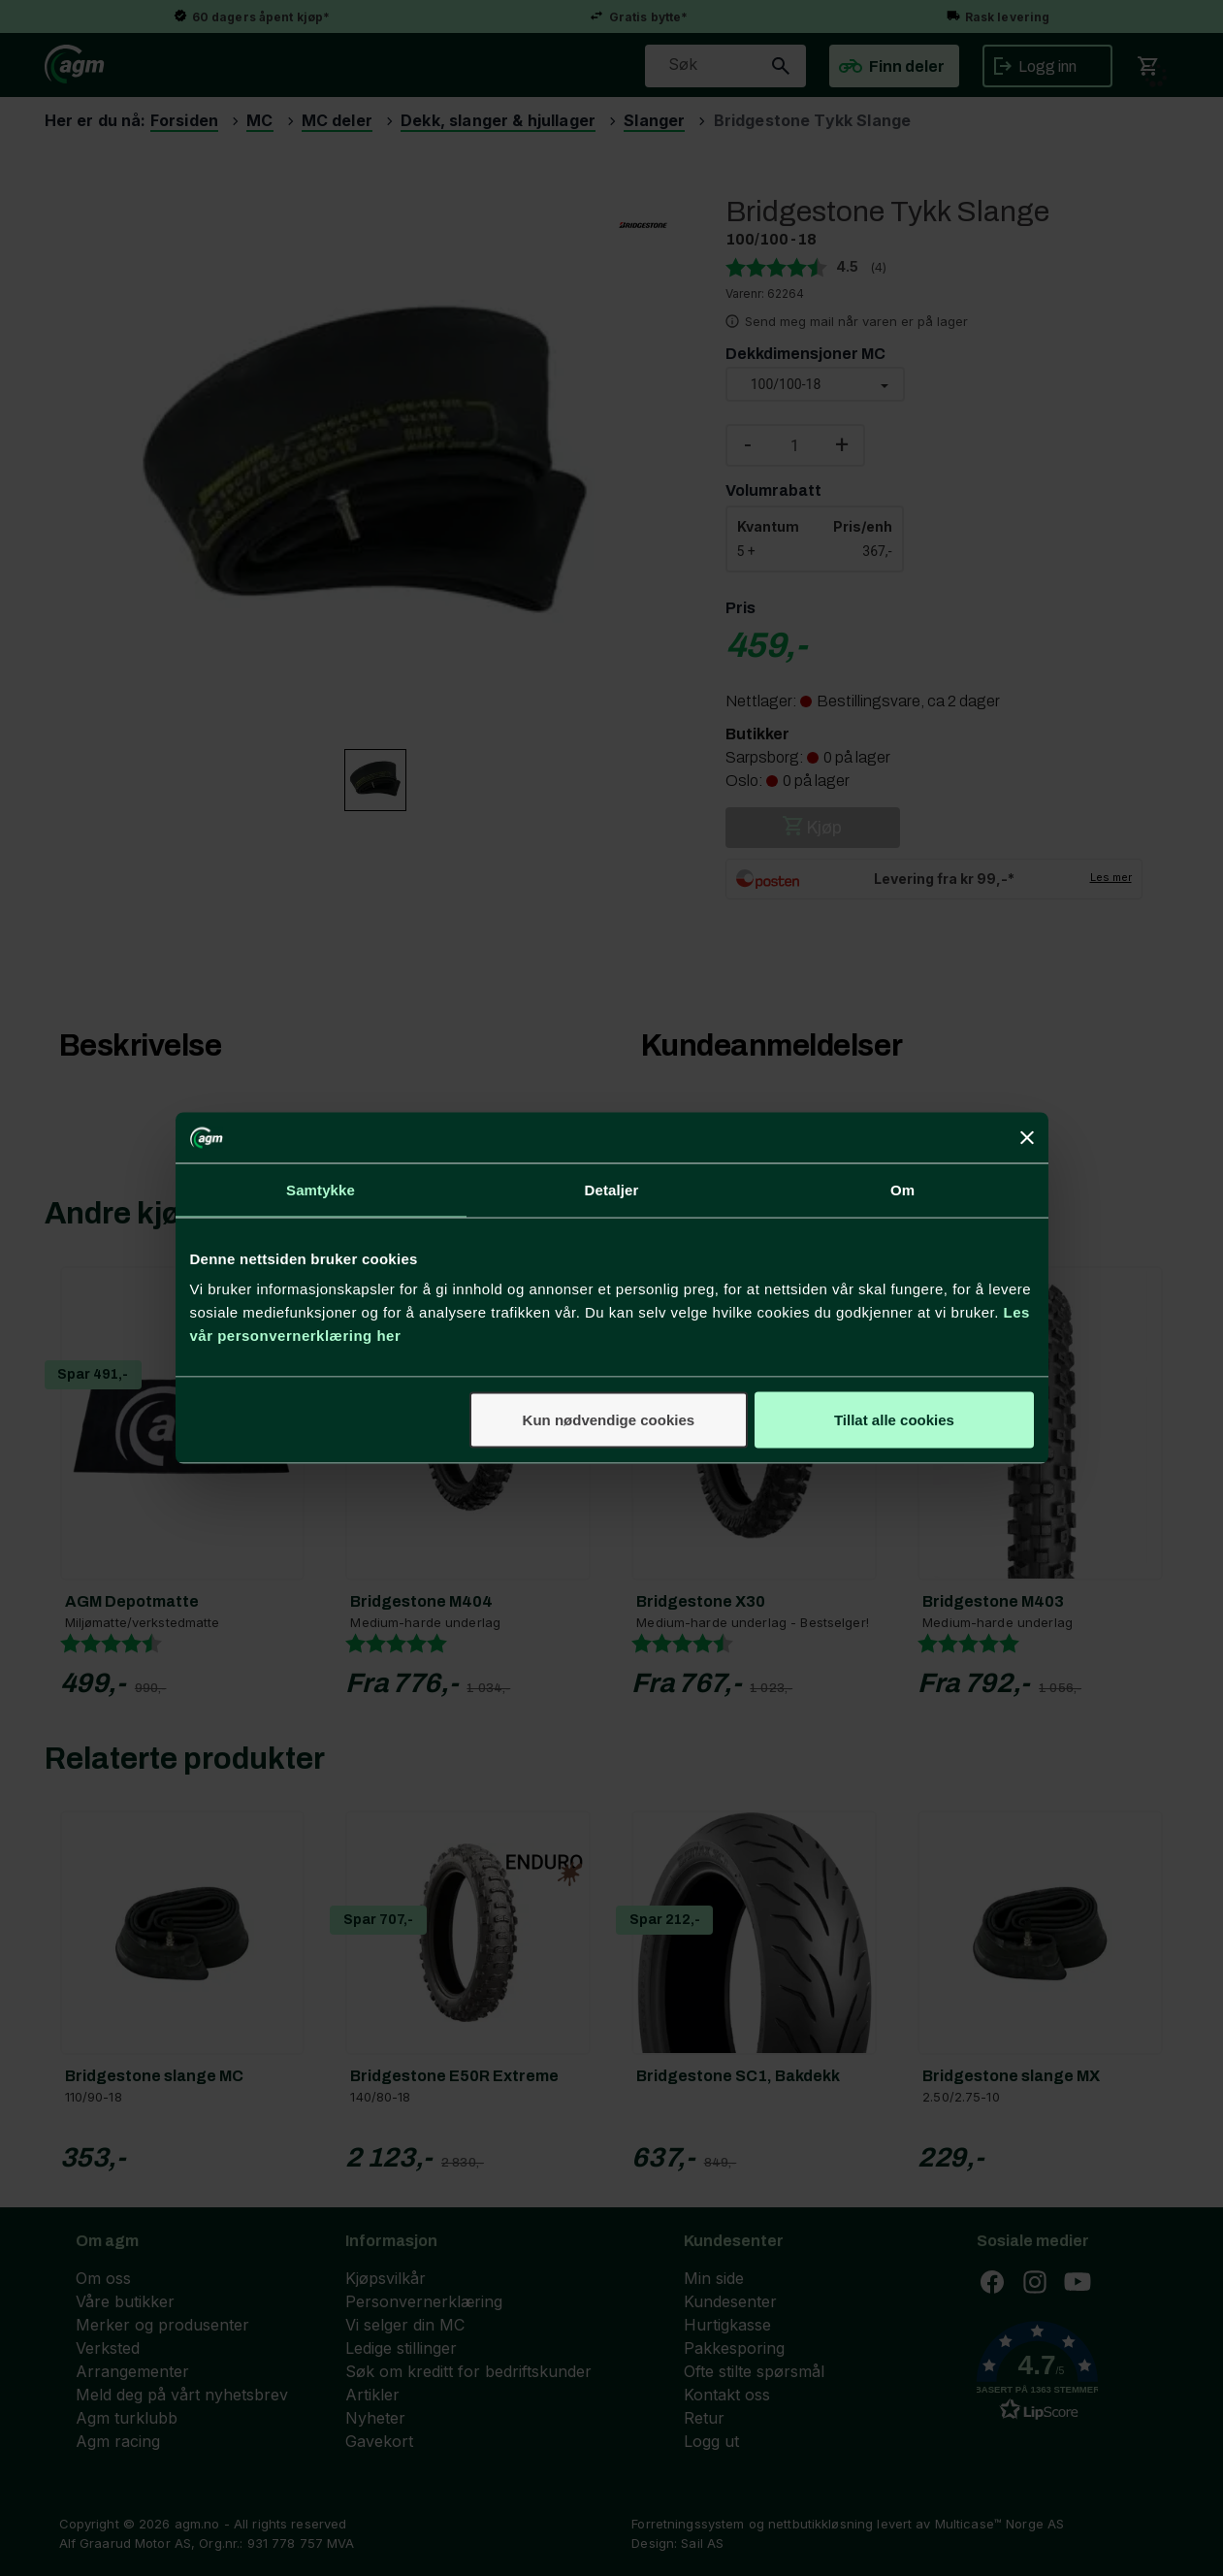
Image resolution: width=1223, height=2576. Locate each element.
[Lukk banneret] (1027, 1137)
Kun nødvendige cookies (609, 1420)
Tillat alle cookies (894, 1420)
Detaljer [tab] (612, 1189)
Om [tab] (902, 1189)
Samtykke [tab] (320, 1189)
